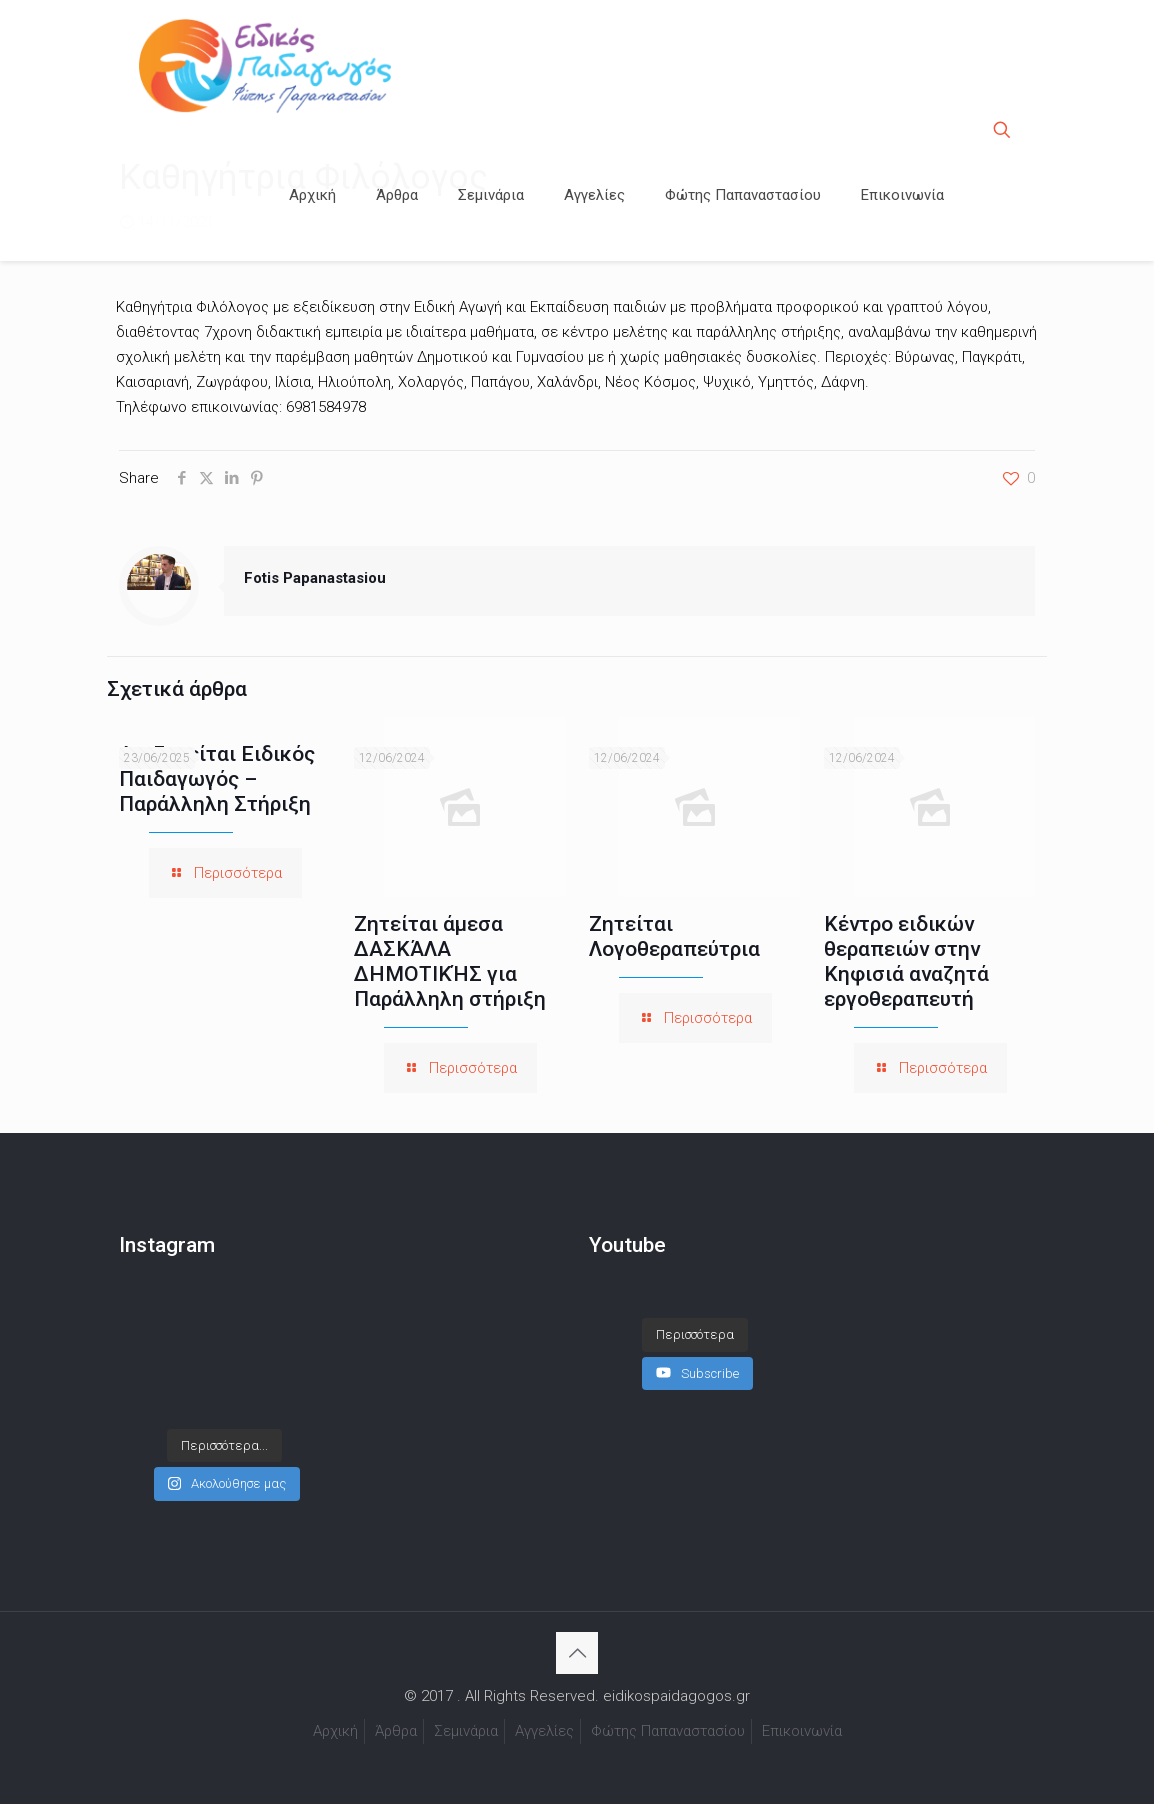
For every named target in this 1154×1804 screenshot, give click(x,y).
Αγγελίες (544, 1731)
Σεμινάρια (466, 1731)
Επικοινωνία (802, 1731)
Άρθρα (396, 1731)
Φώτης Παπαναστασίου (668, 1731)
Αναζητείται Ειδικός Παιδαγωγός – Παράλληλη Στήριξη (217, 779)
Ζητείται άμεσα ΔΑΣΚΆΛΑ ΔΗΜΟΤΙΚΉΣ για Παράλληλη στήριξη (450, 961)
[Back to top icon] (577, 1653)
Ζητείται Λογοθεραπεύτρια (674, 936)
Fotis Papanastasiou (315, 578)
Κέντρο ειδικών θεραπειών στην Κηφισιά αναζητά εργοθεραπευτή (906, 961)
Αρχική (335, 1731)
